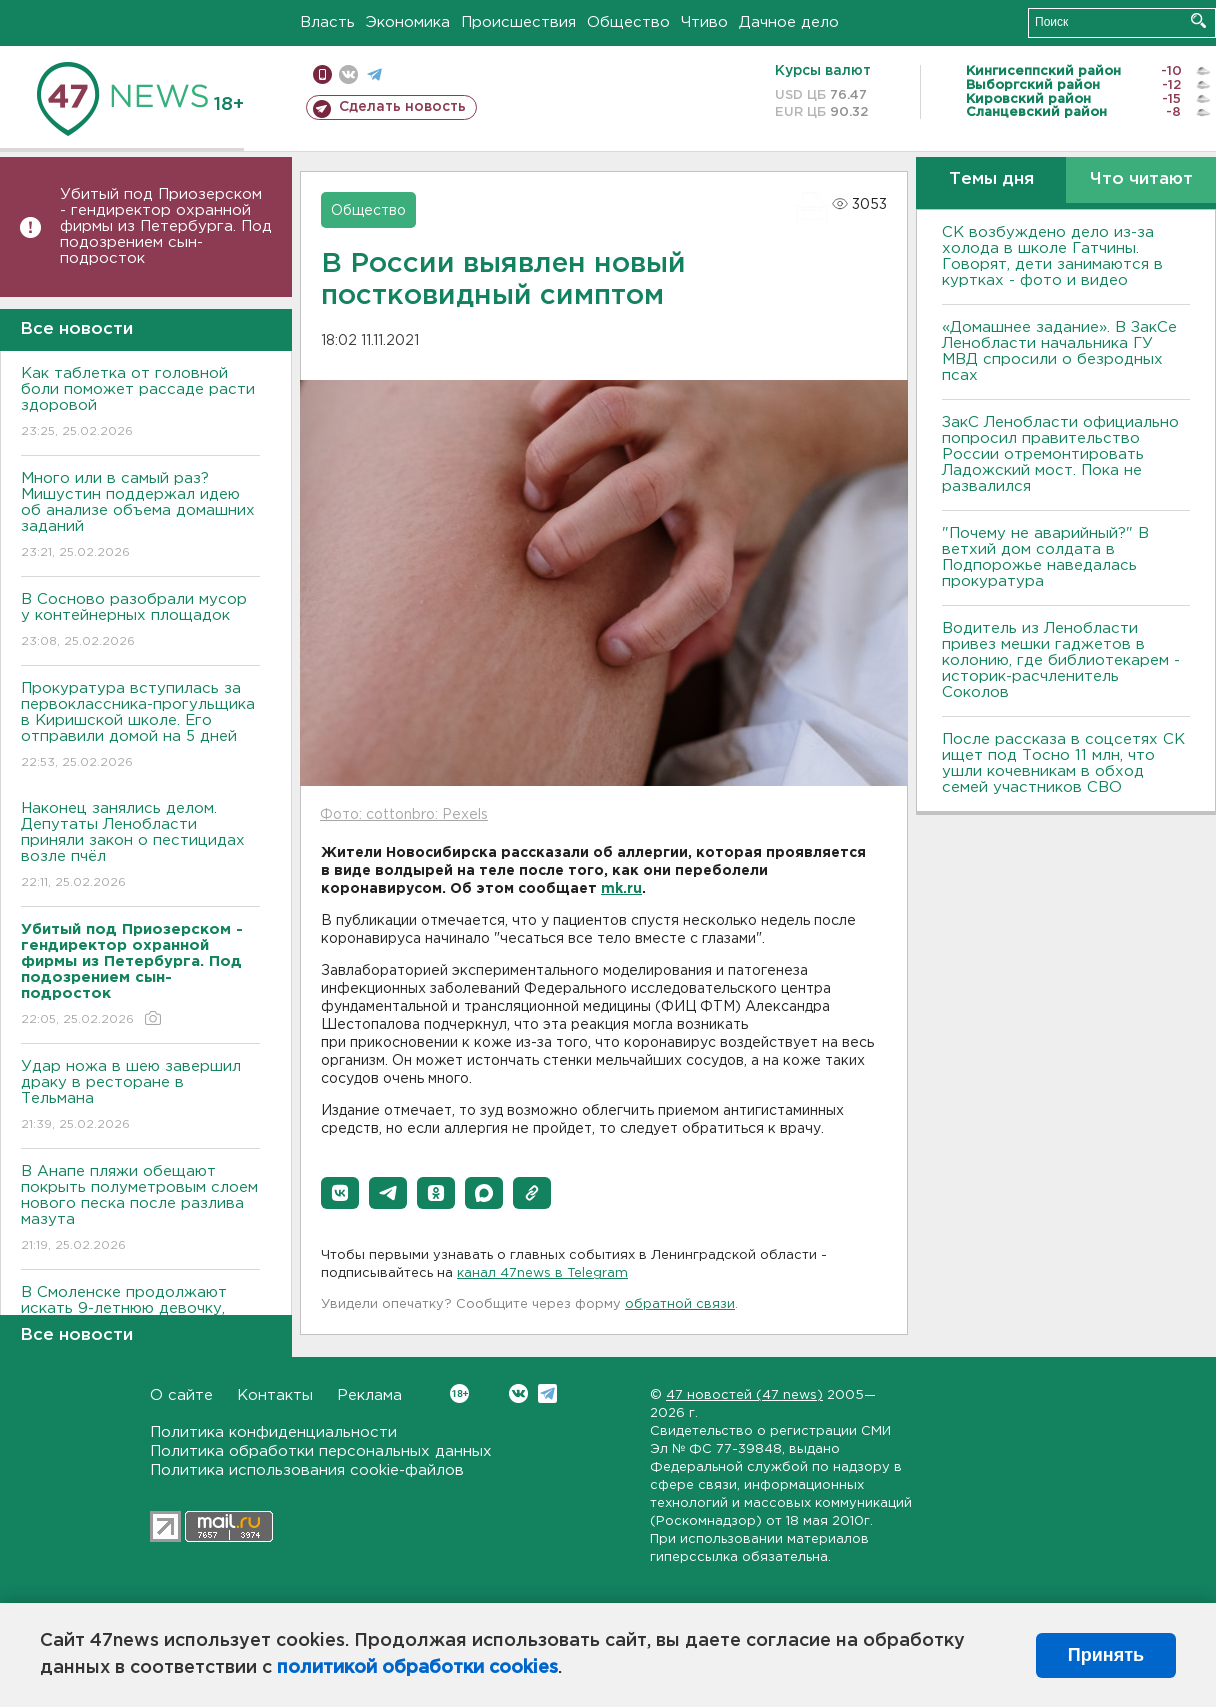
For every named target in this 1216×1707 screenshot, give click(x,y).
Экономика (408, 22)
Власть (327, 22)
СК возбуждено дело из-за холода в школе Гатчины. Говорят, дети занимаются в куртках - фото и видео (1052, 256)
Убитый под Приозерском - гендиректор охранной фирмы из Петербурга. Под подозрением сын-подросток (166, 226)
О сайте (181, 1395)
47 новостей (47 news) (744, 1395)
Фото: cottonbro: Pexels (404, 815)
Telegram (547, 1393)
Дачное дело (789, 22)
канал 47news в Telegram (542, 1273)
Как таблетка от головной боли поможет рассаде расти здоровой (140, 403)
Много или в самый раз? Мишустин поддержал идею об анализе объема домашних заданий (140, 516)
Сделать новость (402, 107)
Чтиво (704, 22)
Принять (1106, 1655)
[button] (340, 1193)
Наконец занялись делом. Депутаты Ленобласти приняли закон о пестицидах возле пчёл (140, 846)
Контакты (275, 1395)
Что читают (1141, 179)
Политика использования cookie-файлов (307, 1470)
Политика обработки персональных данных (321, 1451)
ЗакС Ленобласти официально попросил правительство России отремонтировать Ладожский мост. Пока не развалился (1060, 454)
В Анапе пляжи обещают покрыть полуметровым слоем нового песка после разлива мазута (140, 1209)
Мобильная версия (322, 74)
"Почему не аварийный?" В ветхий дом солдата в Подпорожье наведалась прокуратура (1045, 557)
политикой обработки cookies (417, 1668)
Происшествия (518, 22)
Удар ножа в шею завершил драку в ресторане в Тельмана (140, 1096)
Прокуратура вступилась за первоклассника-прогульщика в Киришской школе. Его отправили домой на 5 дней (140, 726)
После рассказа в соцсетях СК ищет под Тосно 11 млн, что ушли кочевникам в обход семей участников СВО (1063, 763)
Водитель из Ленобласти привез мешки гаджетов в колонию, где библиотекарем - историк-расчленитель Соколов (1061, 660)
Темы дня (991, 179)
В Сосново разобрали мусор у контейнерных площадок (140, 621)
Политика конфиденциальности (273, 1432)
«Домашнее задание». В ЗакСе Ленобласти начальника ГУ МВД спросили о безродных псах (1059, 351)
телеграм (374, 74)
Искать (1198, 20)
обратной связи (680, 1304)
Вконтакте (459, 1393)
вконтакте (348, 74)
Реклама (369, 1395)
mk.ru (621, 889)
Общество (628, 22)
